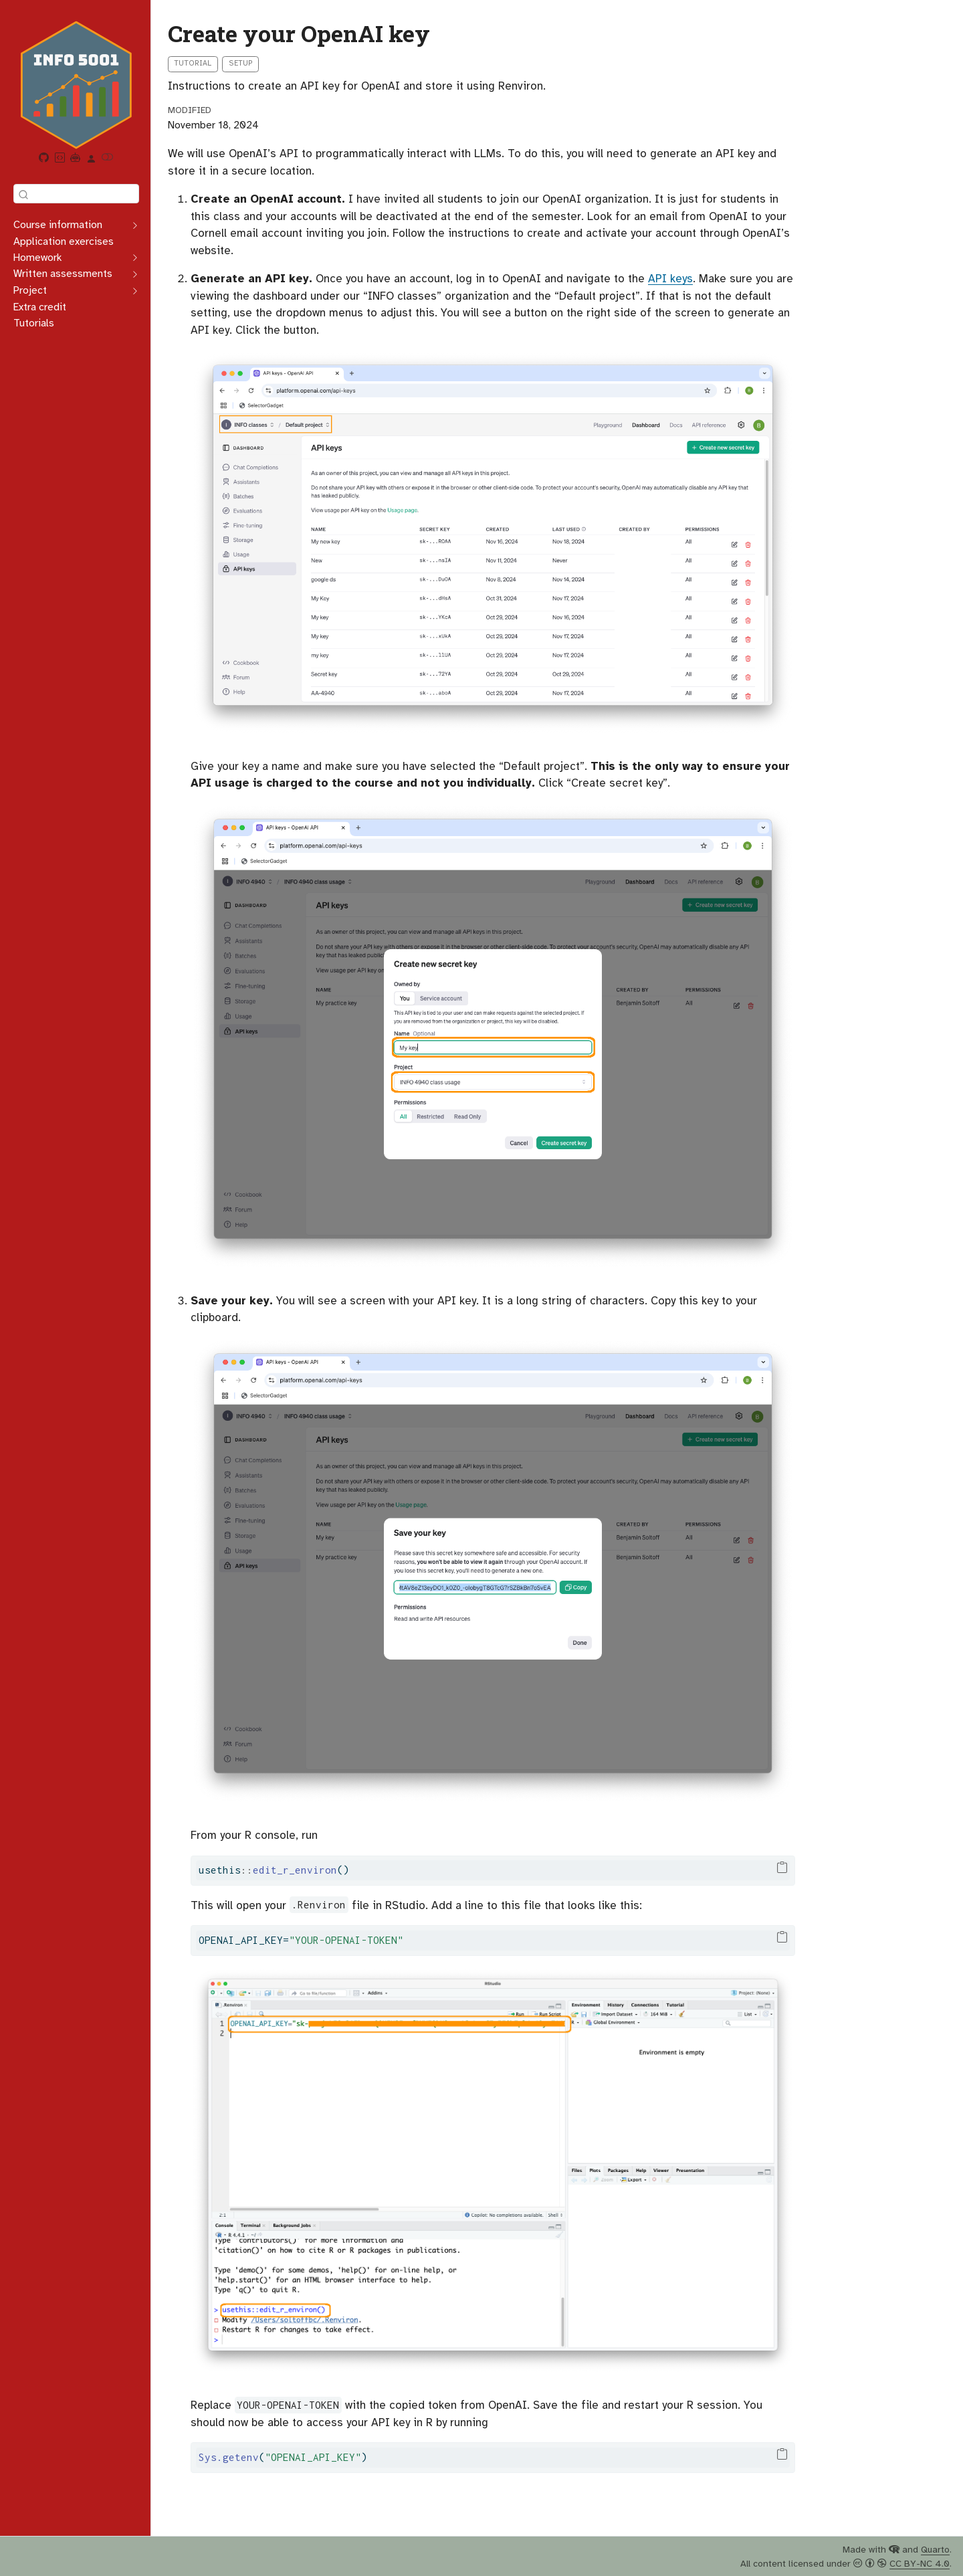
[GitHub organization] (44, 159)
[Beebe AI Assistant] (76, 159)
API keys (670, 279)
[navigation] (69, 225)
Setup (241, 63)
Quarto (935, 2549)
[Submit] (23, 194)
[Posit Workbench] (60, 159)
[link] (92, 159)
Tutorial (192, 63)
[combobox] (76, 193)
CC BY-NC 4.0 (919, 2563)
